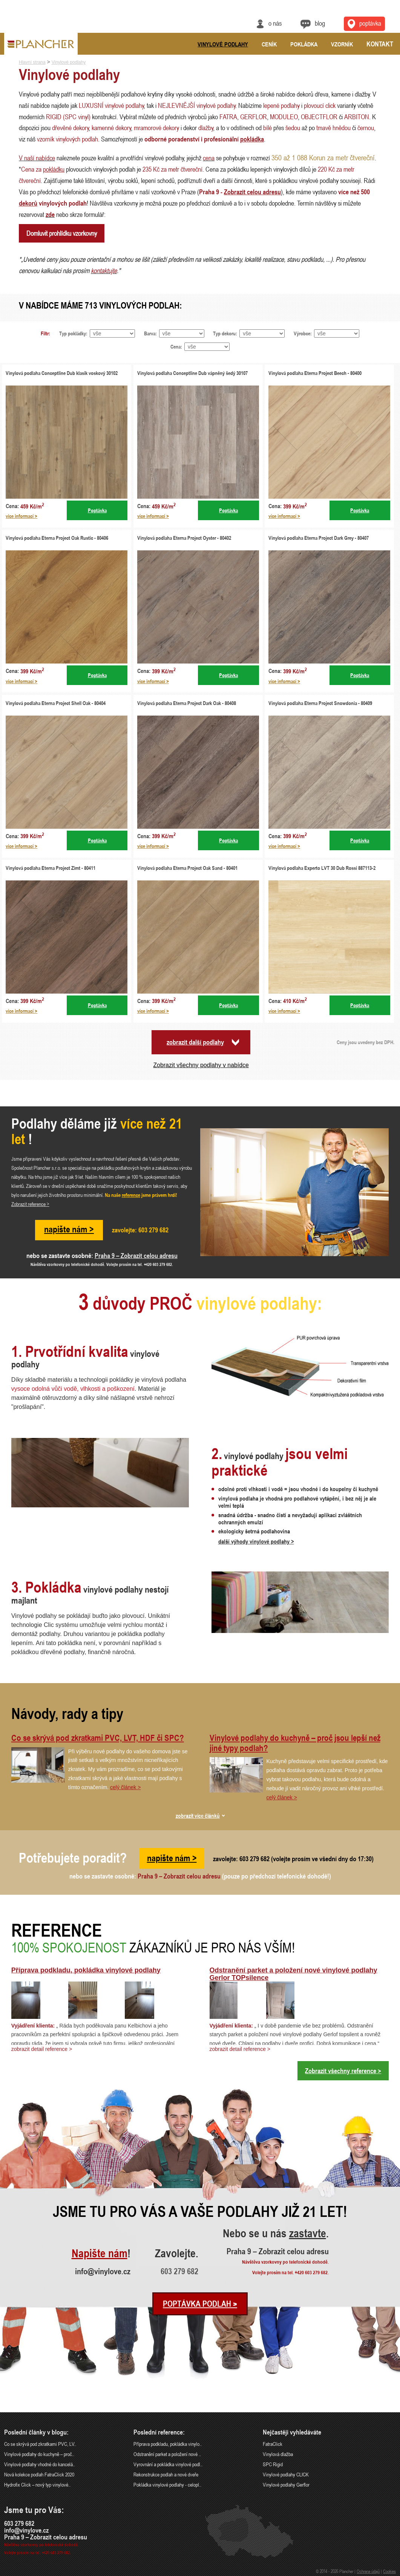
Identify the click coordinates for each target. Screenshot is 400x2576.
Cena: (176, 346)
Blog (320, 23)
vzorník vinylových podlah (67, 139)
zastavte (307, 2233)
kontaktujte (104, 270)
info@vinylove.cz (102, 2271)
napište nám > (69, 1229)
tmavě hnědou (333, 127)
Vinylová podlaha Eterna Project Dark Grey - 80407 (318, 538)
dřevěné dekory (70, 127)
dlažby (205, 127)
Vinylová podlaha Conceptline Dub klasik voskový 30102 (62, 373)
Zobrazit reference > (30, 1204)
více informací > (21, 516)
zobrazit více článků (198, 1815)
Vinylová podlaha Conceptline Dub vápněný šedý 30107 (192, 373)
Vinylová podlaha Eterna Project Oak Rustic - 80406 (57, 538)
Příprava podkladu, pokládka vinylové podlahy (86, 1970)
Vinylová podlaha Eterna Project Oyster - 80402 (184, 538)
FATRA (228, 116)
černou (365, 127)
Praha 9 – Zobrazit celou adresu (136, 1255)
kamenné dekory (111, 127)
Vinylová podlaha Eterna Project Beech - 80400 (315, 373)
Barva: (150, 333)
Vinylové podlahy (223, 44)
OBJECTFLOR (319, 116)
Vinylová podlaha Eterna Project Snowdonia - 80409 (320, 703)
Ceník (269, 44)
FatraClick (272, 2444)
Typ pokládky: (73, 333)
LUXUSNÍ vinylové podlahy (111, 105)
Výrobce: (303, 333)
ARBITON (356, 116)
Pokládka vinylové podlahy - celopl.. (167, 2484)
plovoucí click (320, 105)
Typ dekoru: (225, 333)
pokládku (53, 169)
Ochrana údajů (368, 2571)
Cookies (389, 2571)
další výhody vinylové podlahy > (256, 1541)
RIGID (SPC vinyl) (68, 116)
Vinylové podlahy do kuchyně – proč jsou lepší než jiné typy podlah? (295, 1743)
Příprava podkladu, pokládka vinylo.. (167, 2444)
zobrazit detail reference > (41, 2049)
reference (131, 1195)
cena (209, 158)
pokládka (252, 139)
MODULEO (284, 116)
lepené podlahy (281, 105)
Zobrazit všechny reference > (343, 2070)
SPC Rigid (273, 2464)
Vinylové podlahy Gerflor (286, 2484)
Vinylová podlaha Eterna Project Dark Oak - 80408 (186, 703)
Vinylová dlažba (278, 2454)
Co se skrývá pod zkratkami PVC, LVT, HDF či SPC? (97, 1738)
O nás (275, 23)
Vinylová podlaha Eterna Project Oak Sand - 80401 (187, 868)
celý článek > (125, 1787)
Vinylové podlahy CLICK (286, 2474)
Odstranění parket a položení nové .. (167, 2454)
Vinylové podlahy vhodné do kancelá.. (39, 2464)
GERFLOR (253, 116)
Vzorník (342, 44)
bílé (267, 127)
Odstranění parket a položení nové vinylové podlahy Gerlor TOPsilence (293, 1974)
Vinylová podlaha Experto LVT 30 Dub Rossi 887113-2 (321, 868)
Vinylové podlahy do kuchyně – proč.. (39, 2454)
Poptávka (97, 510)
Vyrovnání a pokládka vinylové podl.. (167, 2464)
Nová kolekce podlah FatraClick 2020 (39, 2474)
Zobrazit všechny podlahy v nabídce (201, 1065)
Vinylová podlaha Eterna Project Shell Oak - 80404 (56, 703)
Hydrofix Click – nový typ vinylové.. (37, 2484)
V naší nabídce (37, 158)
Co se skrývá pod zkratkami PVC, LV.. (40, 2444)
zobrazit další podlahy (195, 1042)
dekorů (28, 203)
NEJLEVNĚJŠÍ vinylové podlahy (197, 105)
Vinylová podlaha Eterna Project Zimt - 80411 (50, 868)
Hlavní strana (32, 62)
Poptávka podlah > (200, 2304)
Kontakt (379, 44)
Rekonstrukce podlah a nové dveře (165, 2474)
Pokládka (303, 44)
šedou (292, 127)
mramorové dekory (156, 127)
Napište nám (99, 2253)
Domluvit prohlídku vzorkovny (61, 233)
